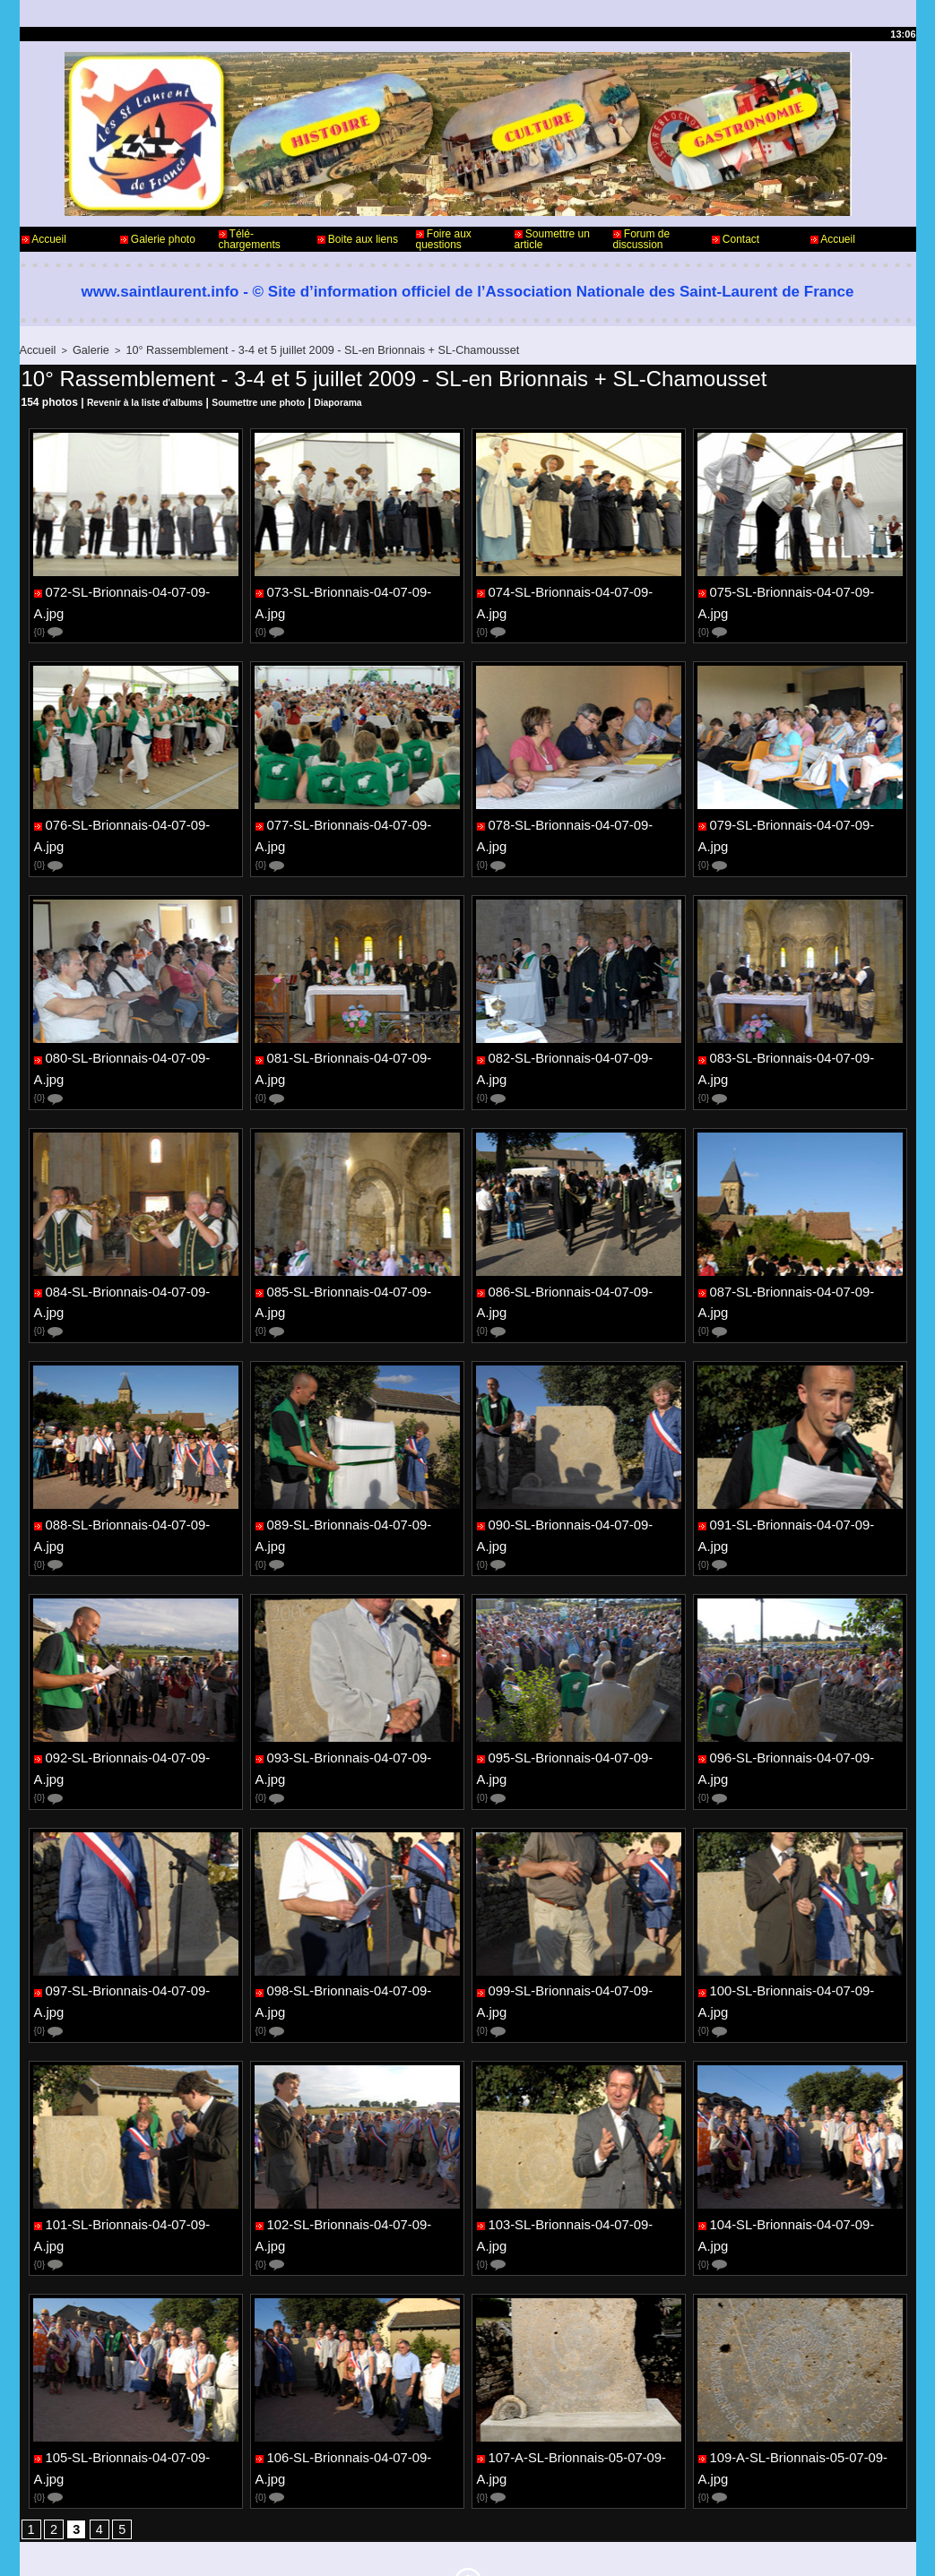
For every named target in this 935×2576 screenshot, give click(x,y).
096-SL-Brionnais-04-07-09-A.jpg (801, 1683)
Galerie (84, 349)
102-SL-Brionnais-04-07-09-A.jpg (358, 2121)
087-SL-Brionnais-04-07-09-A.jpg (801, 1246)
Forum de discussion (642, 239)
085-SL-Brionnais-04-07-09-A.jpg (358, 1246)
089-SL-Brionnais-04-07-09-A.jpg (358, 1465)
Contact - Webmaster (72, 2502)
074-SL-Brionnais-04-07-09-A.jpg (579, 590)
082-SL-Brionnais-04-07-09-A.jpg (579, 1028)
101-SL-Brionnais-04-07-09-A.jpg (137, 2121)
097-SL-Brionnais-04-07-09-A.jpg (137, 1902)
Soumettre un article (552, 239)
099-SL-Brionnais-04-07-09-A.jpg (579, 1902)
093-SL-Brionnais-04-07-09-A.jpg (358, 1683)
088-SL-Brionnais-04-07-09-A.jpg (137, 1465)
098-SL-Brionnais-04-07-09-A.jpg (358, 1902)
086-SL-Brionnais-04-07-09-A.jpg (579, 1246)
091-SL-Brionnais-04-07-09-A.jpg (801, 1465)
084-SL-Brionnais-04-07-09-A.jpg (137, 1246)
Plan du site (513, 2547)
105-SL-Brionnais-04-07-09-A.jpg (137, 2339)
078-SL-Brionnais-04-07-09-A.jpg (579, 809)
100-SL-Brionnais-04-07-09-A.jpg (801, 1902)
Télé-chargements (250, 239)
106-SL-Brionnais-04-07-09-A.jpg (358, 2339)
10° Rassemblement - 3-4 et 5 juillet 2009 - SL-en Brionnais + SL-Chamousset (287, 349)
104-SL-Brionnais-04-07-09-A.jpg (801, 2121)
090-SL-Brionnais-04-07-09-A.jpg (579, 1465)
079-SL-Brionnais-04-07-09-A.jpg (801, 809)
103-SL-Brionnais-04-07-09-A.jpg (579, 2121)
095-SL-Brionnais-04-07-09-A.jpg (579, 1683)
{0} (49, 615)
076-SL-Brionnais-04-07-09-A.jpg (137, 809)
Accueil (44, 239)
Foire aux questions (444, 239)
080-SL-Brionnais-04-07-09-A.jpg (137, 1028)
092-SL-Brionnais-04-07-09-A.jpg (137, 1683)
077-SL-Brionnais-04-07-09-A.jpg (358, 809)
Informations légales (518, 2502)
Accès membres (433, 2547)
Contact (736, 239)
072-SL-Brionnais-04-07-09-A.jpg (137, 590)
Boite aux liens (357, 239)
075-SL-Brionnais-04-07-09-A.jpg (801, 590)
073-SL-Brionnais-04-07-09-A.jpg (358, 590)
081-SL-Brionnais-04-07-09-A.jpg (358, 1028)
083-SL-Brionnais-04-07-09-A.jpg (801, 1028)
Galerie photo (157, 239)
